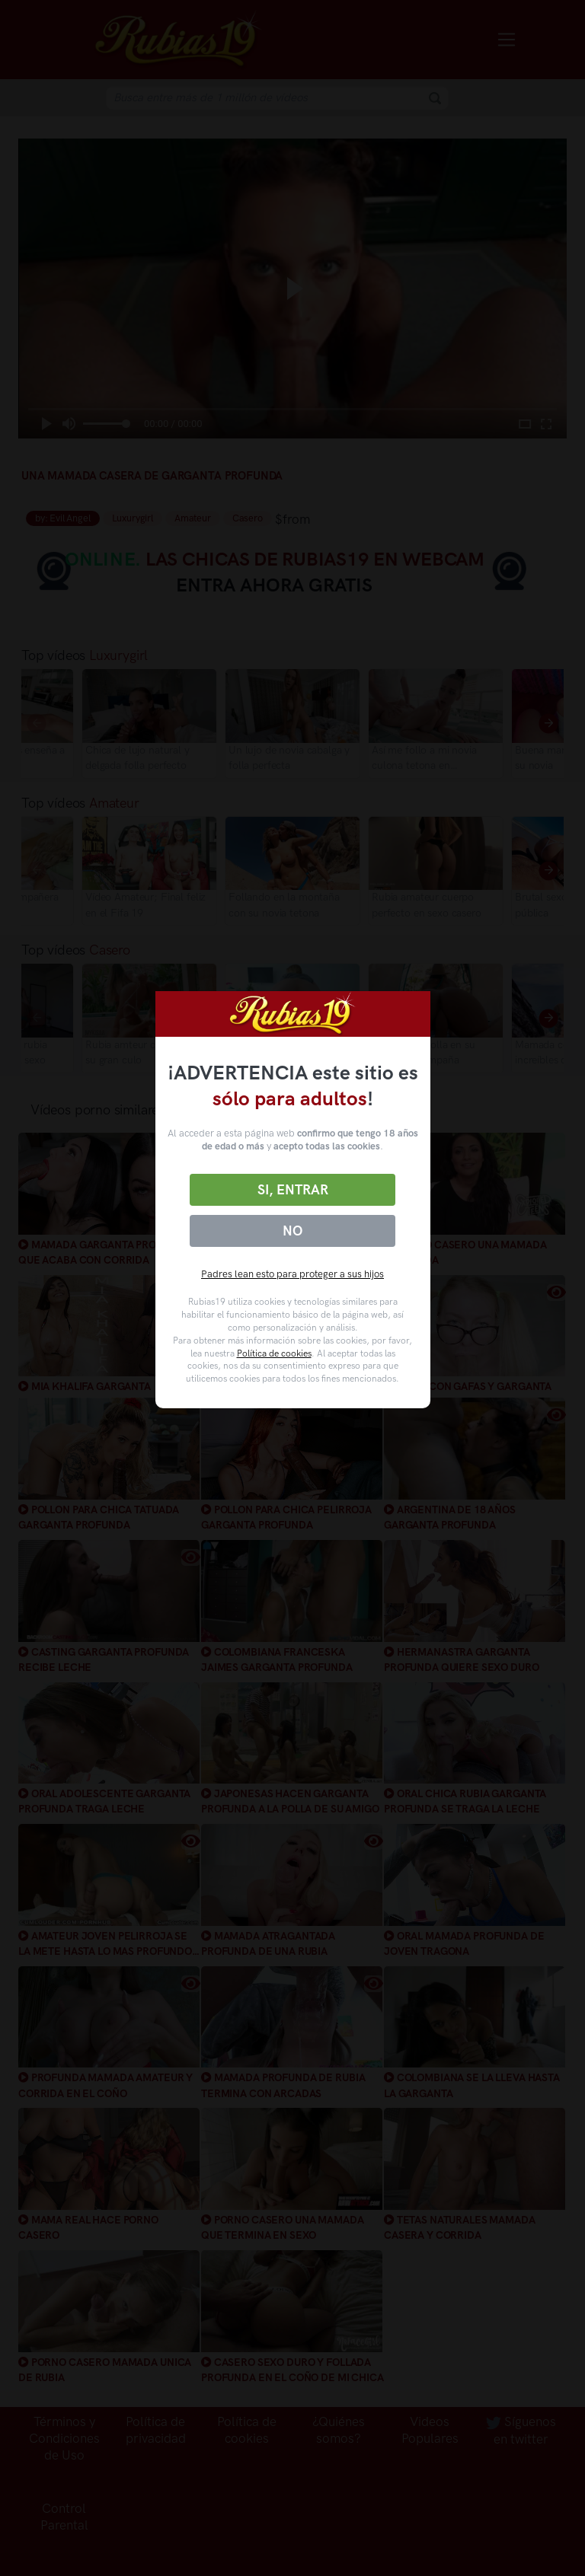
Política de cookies (274, 1353)
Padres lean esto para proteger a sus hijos (292, 1274)
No (292, 1231)
